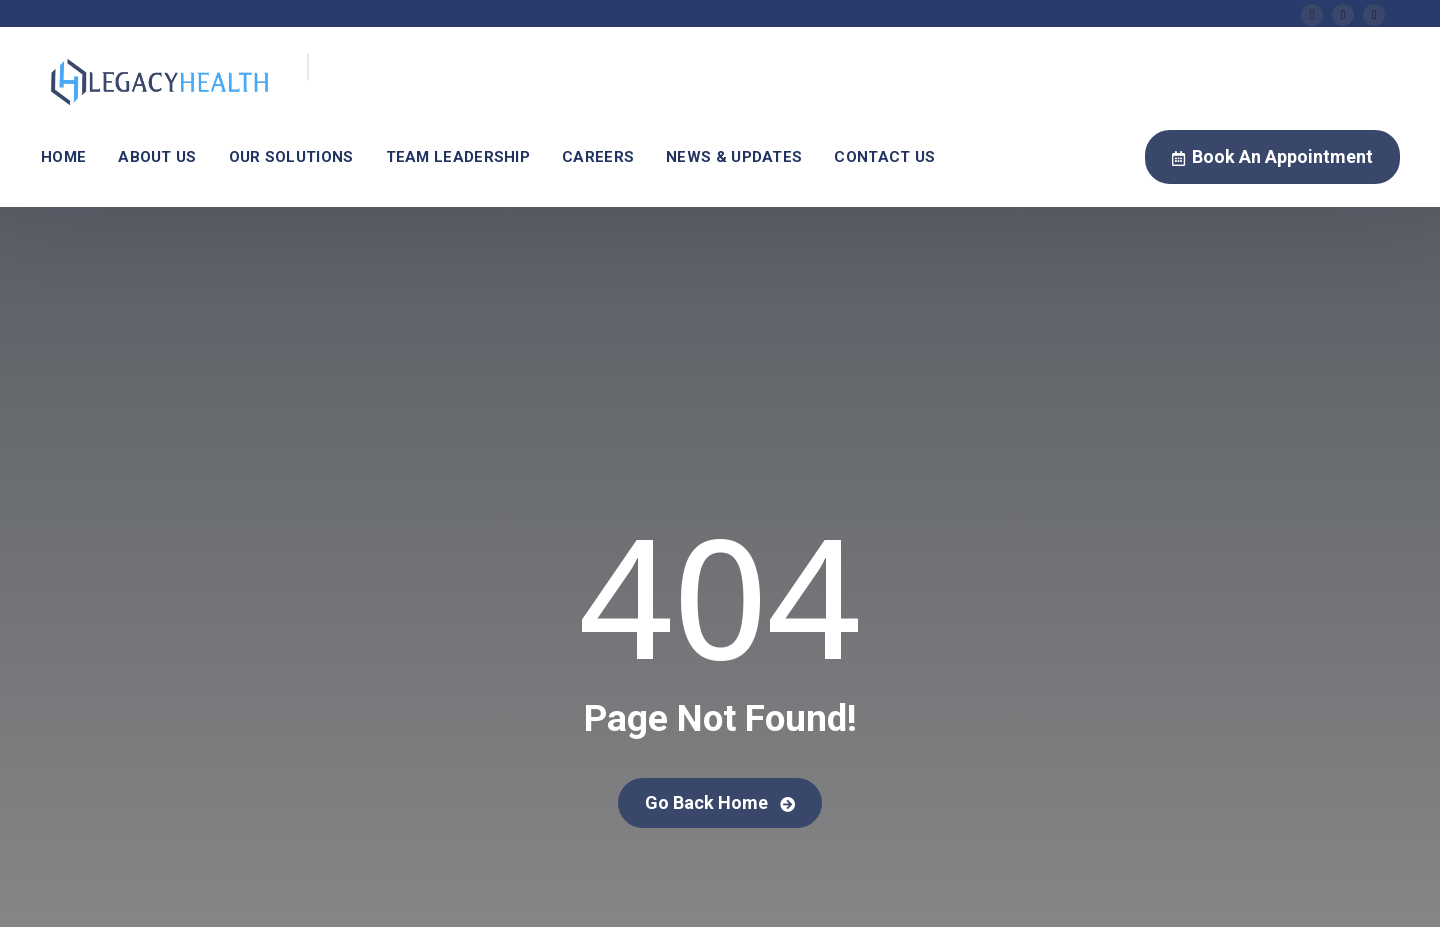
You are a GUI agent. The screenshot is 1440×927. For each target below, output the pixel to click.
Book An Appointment (1272, 158)
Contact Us (884, 157)
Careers (598, 157)
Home (63, 157)
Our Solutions (291, 157)
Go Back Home (720, 802)
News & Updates (734, 157)
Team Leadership (458, 157)
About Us (157, 157)
